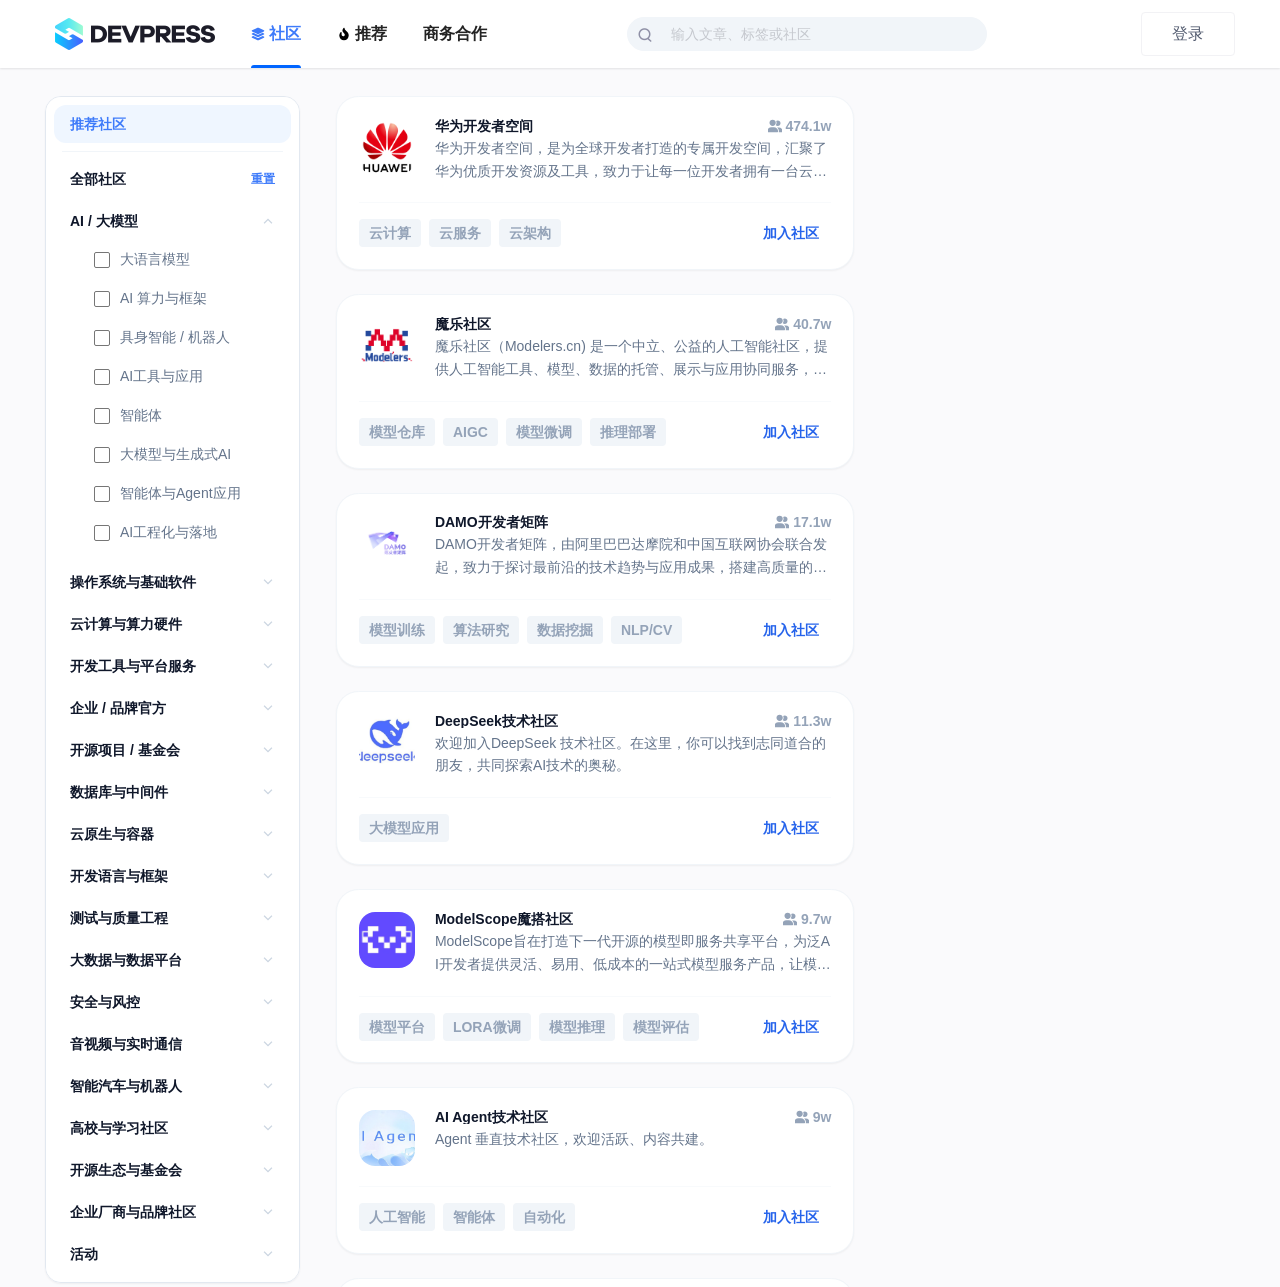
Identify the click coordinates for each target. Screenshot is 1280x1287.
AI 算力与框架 (150, 300)
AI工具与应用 (148, 378)
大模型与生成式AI (162, 456)
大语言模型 (142, 261)
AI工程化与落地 (155, 534)
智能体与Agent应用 (167, 495)
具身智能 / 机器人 (162, 339)
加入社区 (709, 236)
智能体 (128, 417)
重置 (263, 179)
